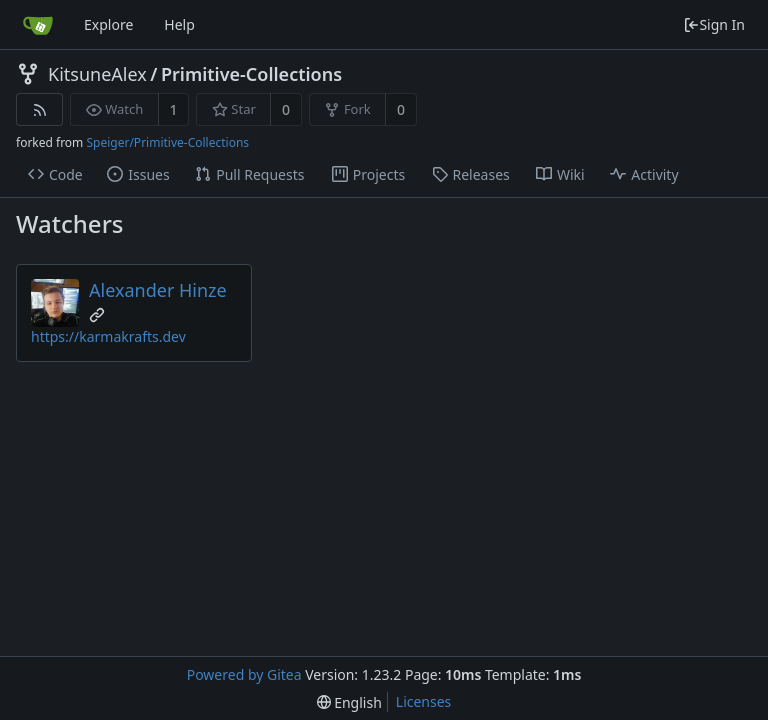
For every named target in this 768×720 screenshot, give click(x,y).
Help (179, 24)
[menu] (349, 702)
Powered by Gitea (244, 674)
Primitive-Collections (251, 74)
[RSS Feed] (39, 109)
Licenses (424, 701)
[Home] (38, 25)
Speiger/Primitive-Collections (167, 142)
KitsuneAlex (97, 74)
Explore (108, 24)
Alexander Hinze (158, 290)
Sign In (714, 24)
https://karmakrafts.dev (108, 336)
